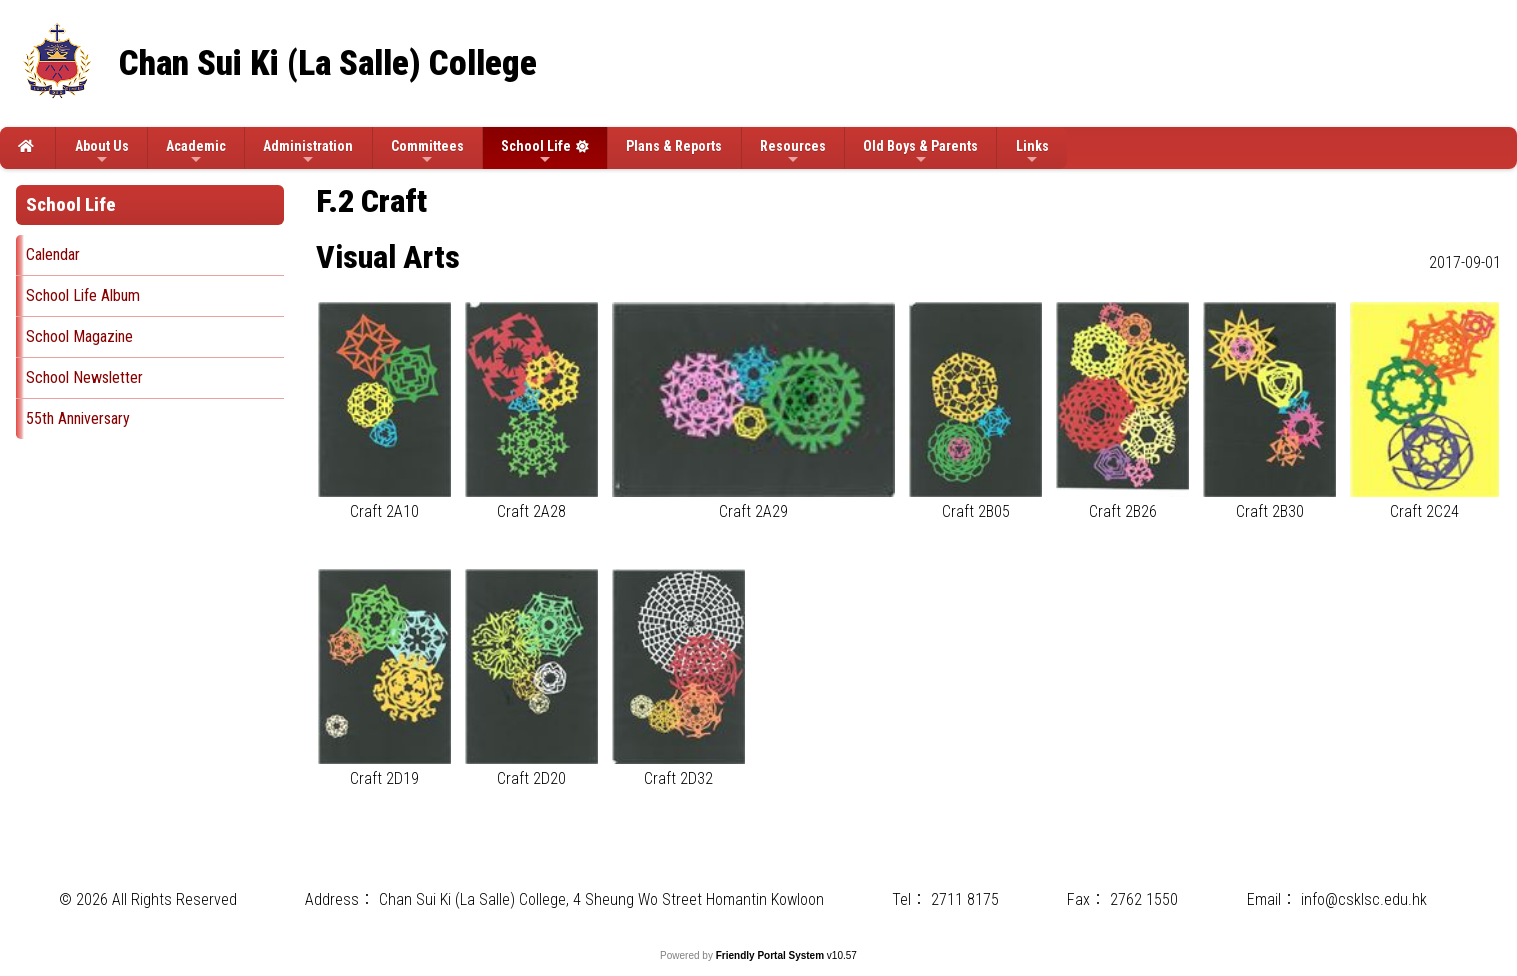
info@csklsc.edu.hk (1364, 899)
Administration (308, 152)
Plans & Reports (674, 146)
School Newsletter (84, 377)
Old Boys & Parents (920, 152)
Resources (793, 152)
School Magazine (79, 336)
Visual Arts (388, 257)
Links (1032, 152)
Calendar (53, 254)
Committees (427, 152)
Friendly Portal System (771, 955)
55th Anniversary (78, 418)
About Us (102, 152)
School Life (536, 152)
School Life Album (83, 295)
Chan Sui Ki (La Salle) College (328, 63)
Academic (196, 152)
